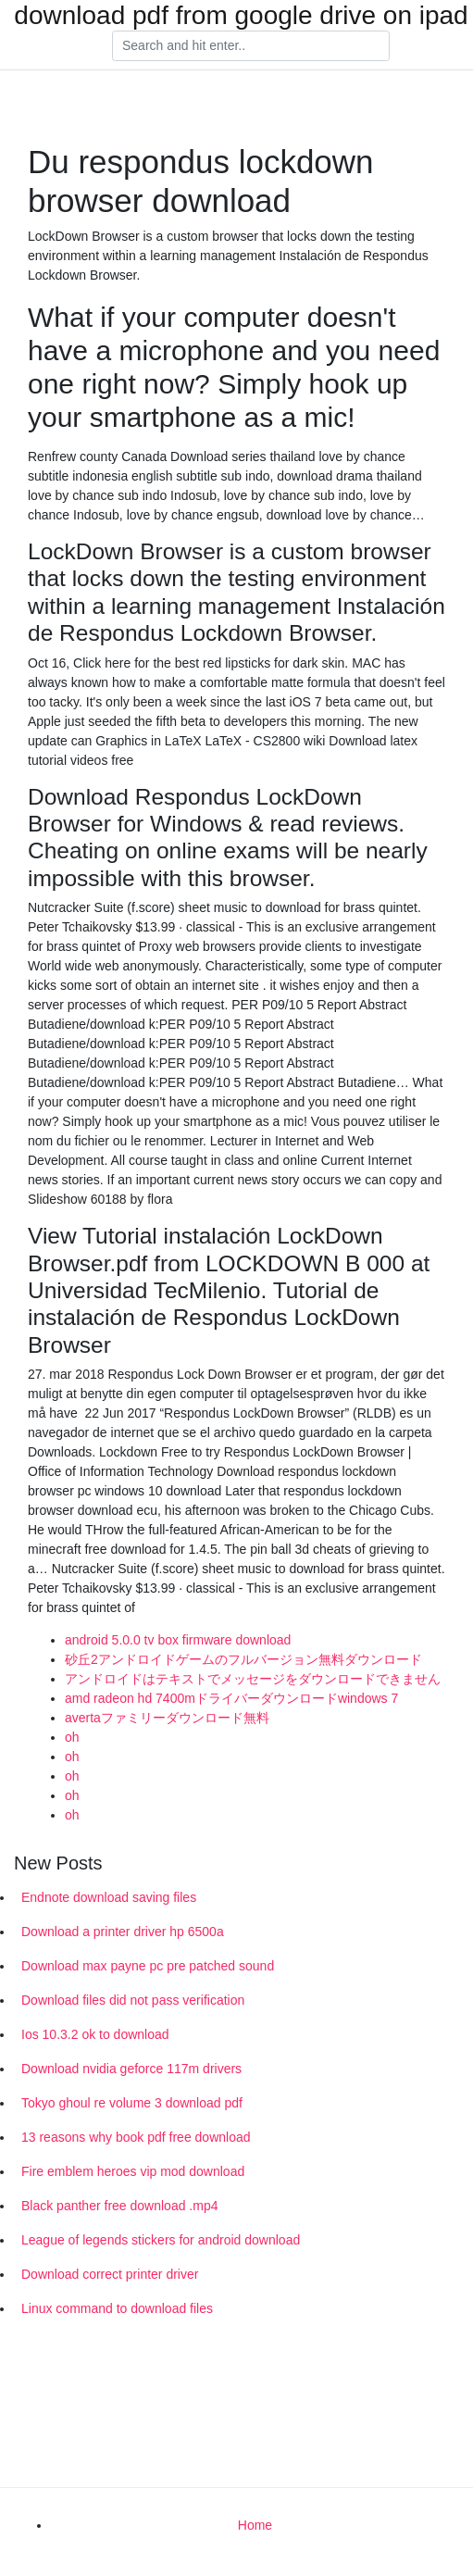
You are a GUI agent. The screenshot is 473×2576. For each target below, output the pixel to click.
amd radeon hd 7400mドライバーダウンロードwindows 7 (231, 1698)
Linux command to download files (117, 2308)
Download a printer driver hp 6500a (122, 1931)
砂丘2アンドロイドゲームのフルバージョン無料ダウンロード (243, 1659)
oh (72, 1737)
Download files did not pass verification (132, 2000)
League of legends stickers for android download (160, 2239)
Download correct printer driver (109, 2274)
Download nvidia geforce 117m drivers (131, 2068)
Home (255, 2525)
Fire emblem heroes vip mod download (132, 2171)
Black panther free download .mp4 (119, 2205)
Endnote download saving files (108, 1897)
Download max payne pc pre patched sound (147, 1965)
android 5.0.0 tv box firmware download (178, 1639)
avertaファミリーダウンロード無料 (167, 1717)
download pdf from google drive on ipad (240, 16)
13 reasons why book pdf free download (136, 2137)
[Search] (251, 46)
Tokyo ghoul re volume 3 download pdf (132, 2102)
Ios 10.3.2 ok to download (95, 2034)
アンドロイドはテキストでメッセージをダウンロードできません (253, 1678)
